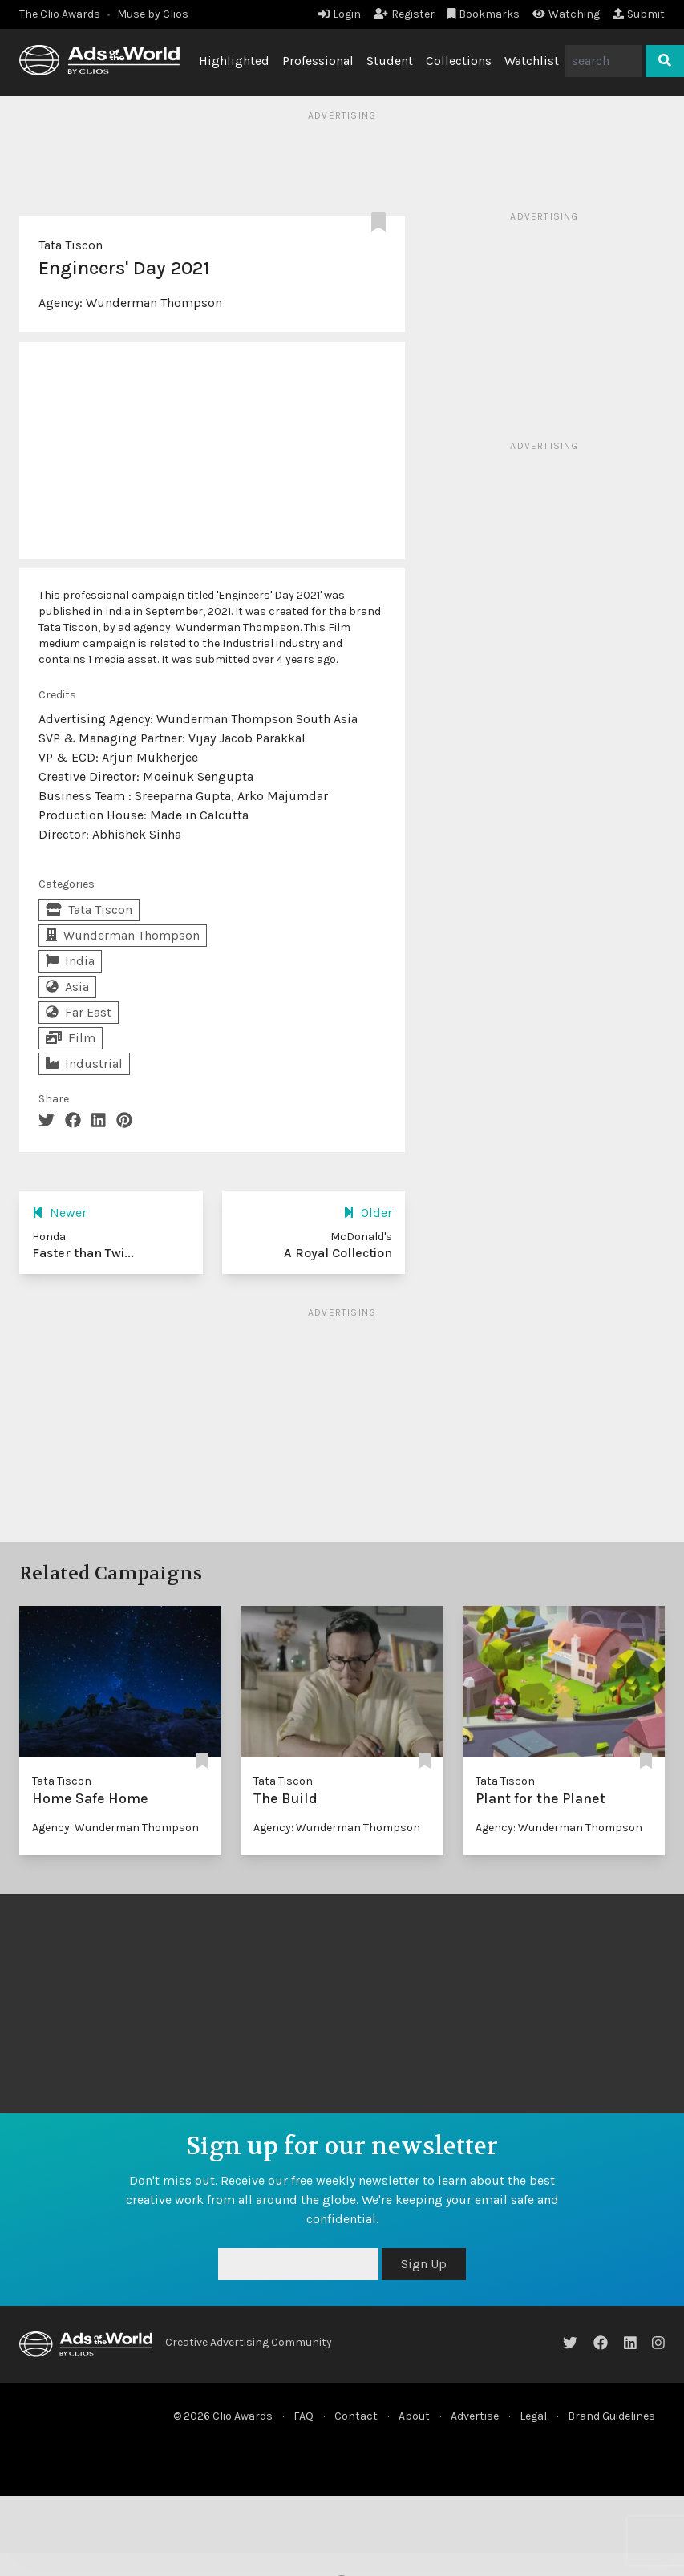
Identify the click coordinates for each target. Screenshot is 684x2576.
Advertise (475, 2416)
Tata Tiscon (70, 245)
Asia (67, 986)
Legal (533, 2416)
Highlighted (234, 60)
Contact (356, 2416)
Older (367, 1212)
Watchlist (531, 60)
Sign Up (424, 2263)
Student (389, 60)
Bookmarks (483, 14)
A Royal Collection (338, 1252)
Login (339, 14)
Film (70, 1037)
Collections (459, 60)
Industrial (84, 1063)
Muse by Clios (152, 14)
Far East (78, 1012)
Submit (639, 14)
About (414, 2416)
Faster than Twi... (83, 1252)
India (70, 961)
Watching (566, 14)
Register (404, 14)
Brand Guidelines (611, 2416)
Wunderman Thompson (154, 302)
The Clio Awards (59, 14)
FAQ (303, 2416)
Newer (59, 1212)
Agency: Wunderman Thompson (115, 1827)
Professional (318, 60)
